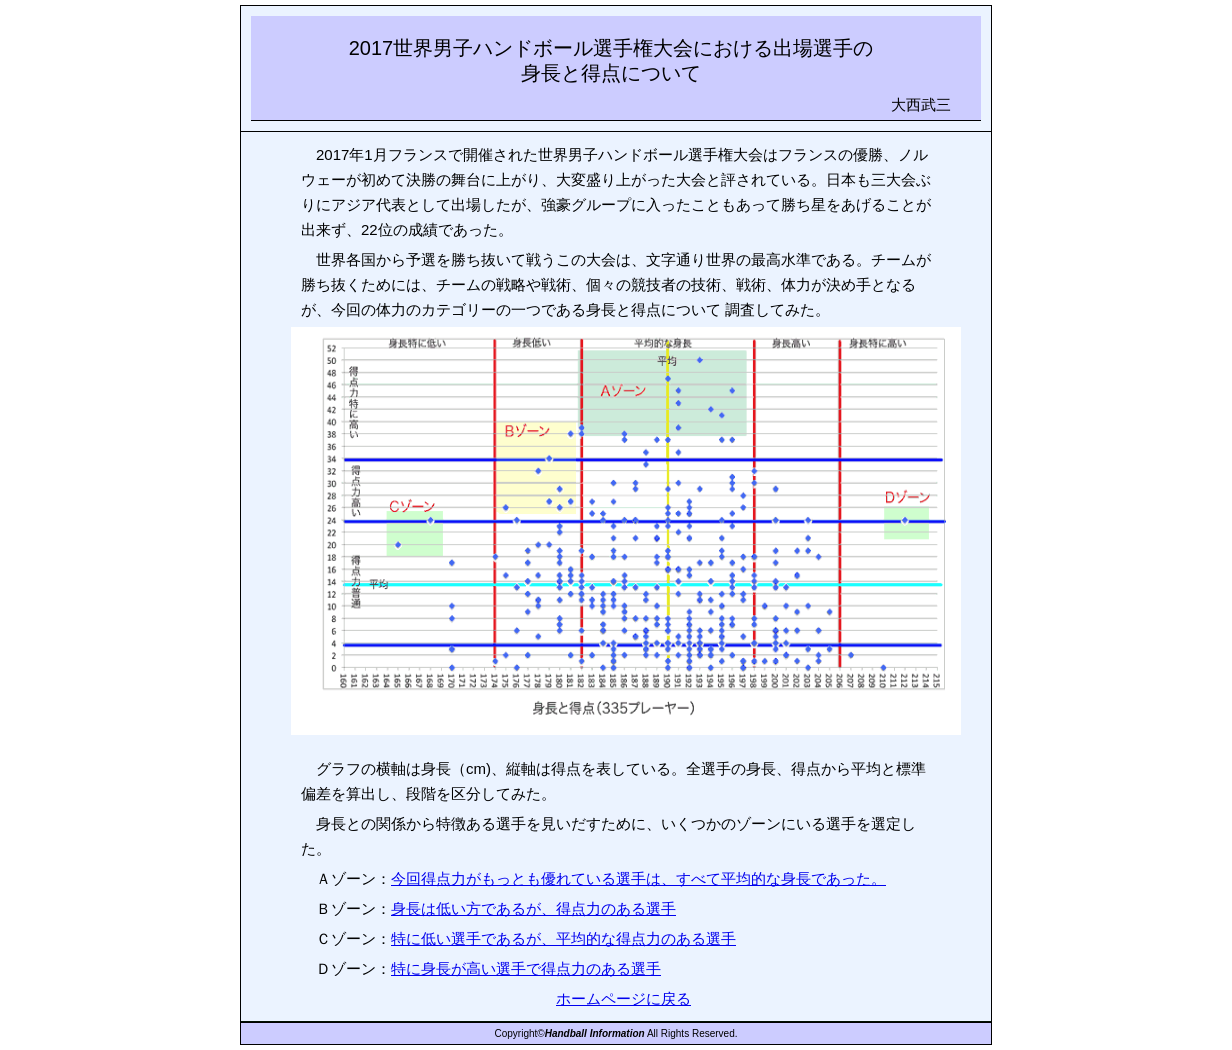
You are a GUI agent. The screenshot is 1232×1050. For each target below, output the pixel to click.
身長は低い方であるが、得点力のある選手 (533, 908)
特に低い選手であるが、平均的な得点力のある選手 (563, 938)
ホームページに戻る (623, 998)
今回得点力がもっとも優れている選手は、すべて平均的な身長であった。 (638, 878)
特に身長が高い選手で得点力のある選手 (526, 968)
